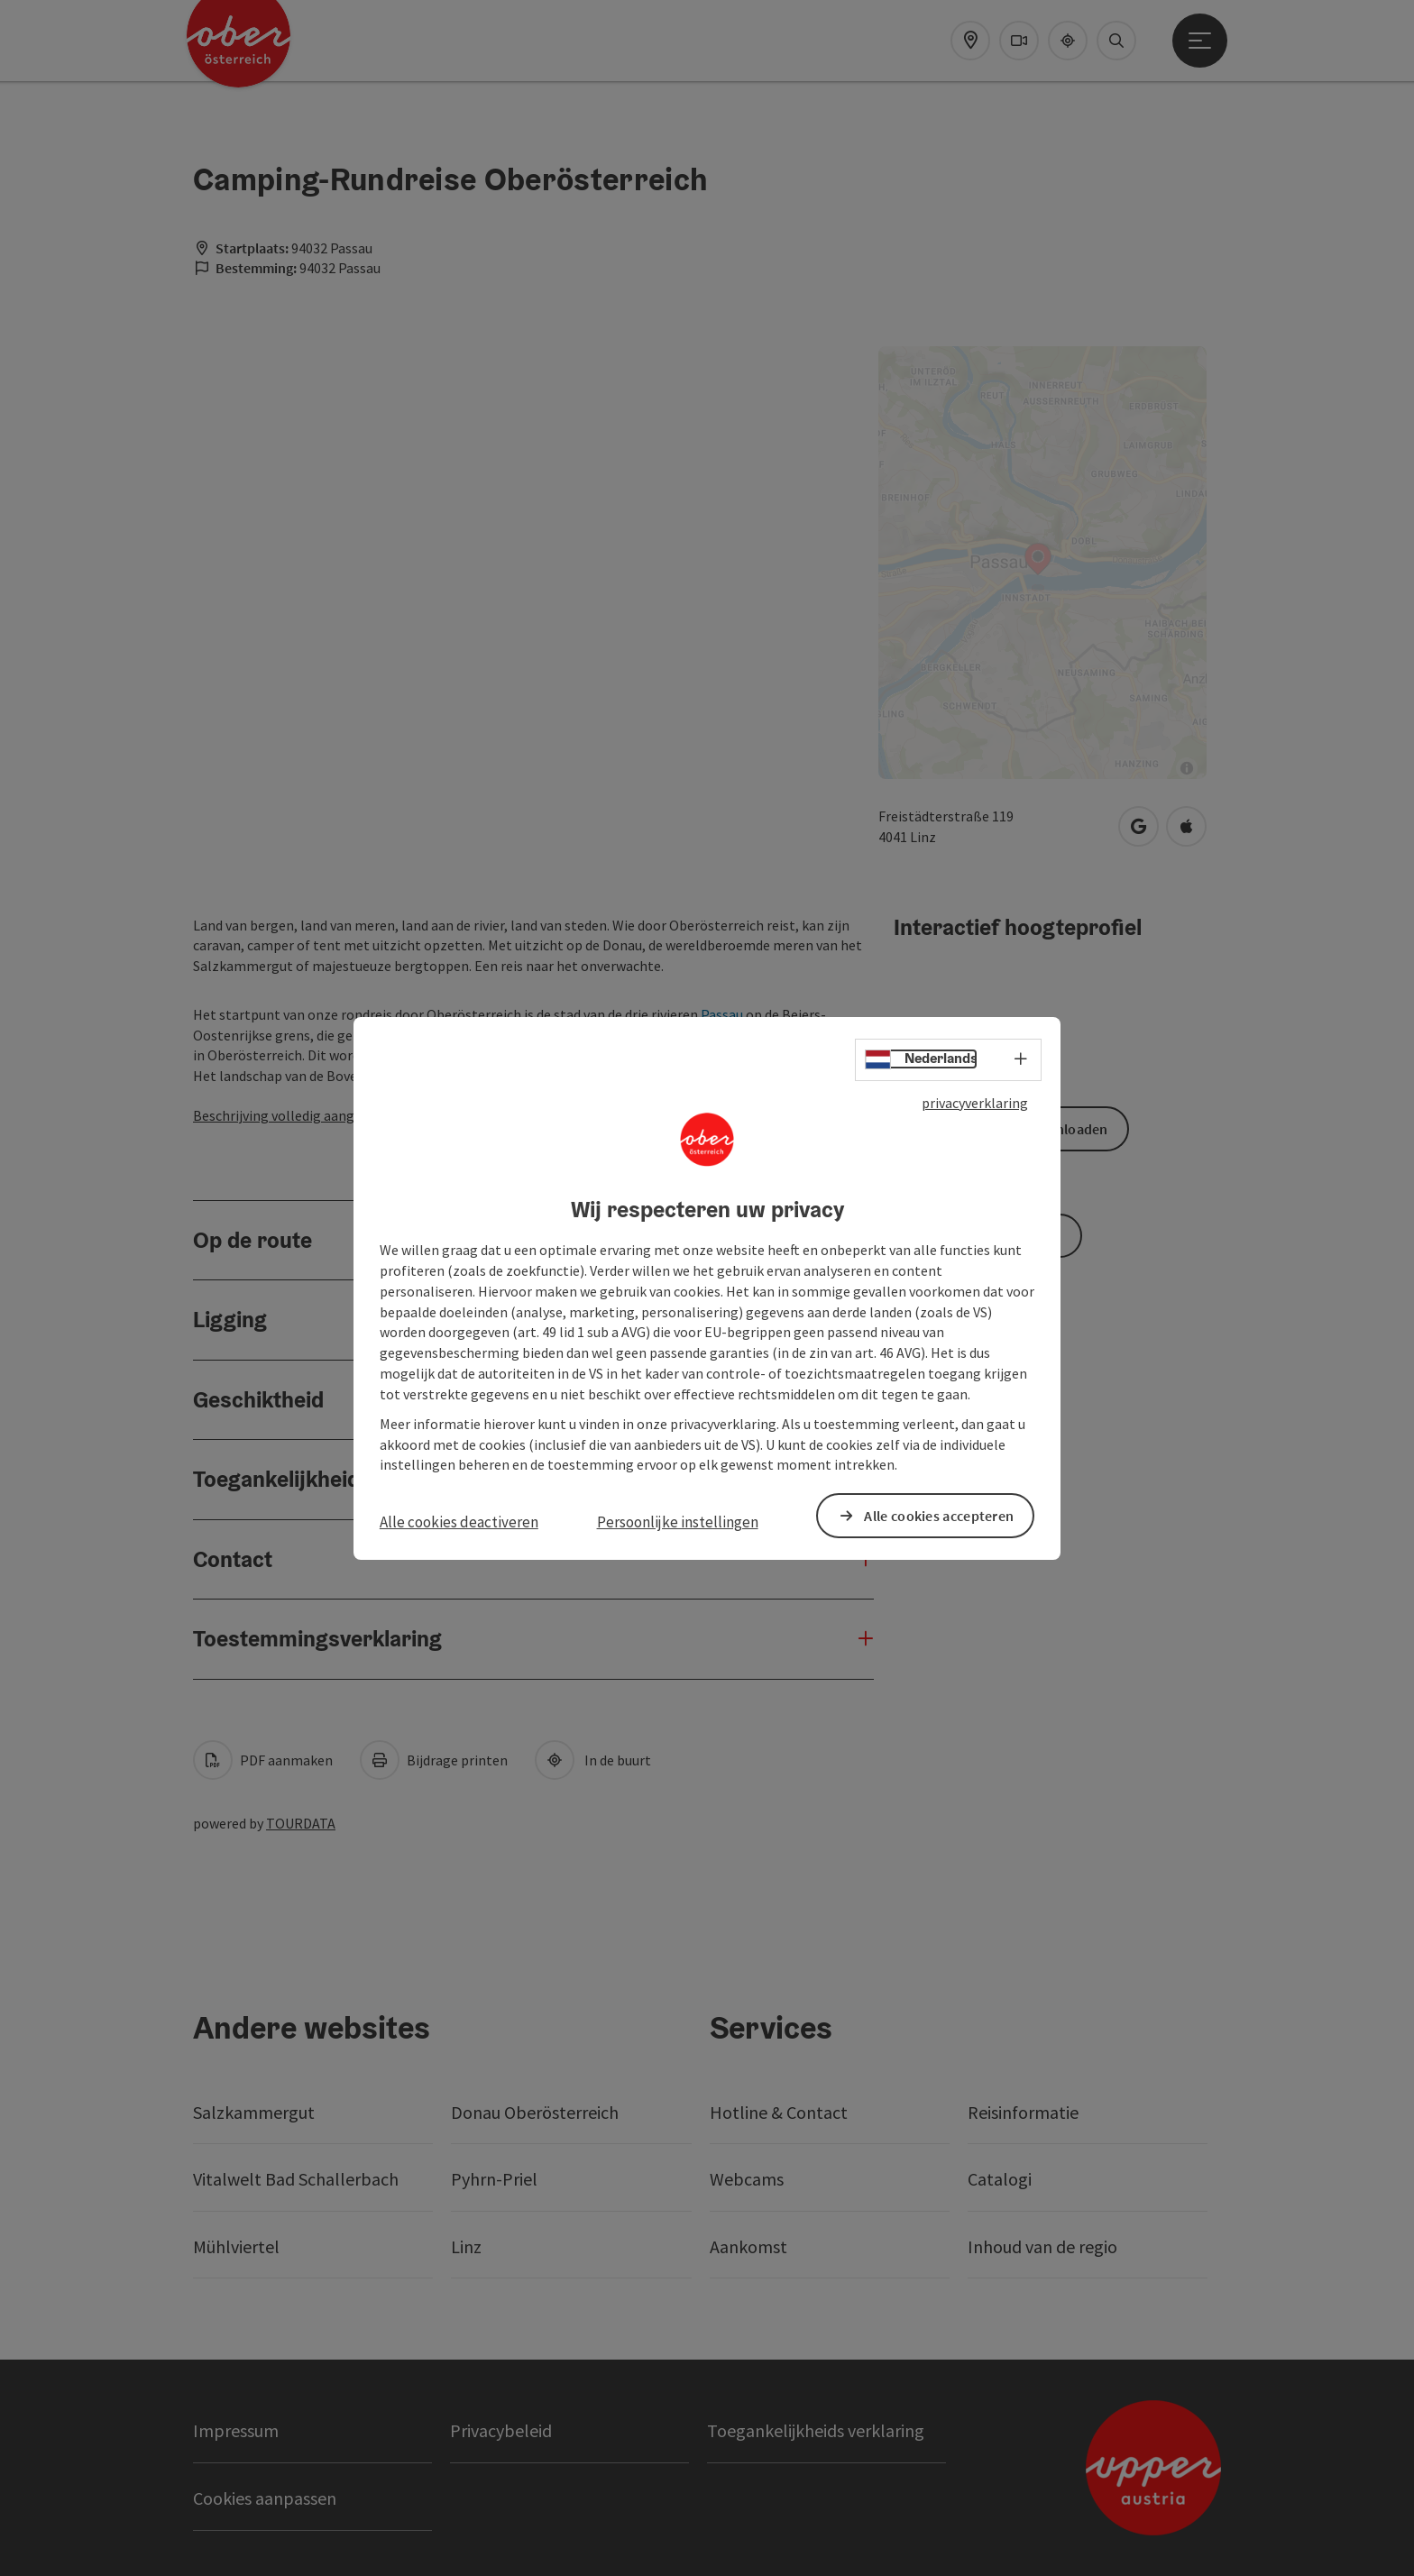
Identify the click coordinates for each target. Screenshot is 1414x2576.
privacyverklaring (975, 1102)
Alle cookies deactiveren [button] (459, 1522)
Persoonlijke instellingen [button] (677, 1522)
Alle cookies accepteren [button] (939, 1515)
